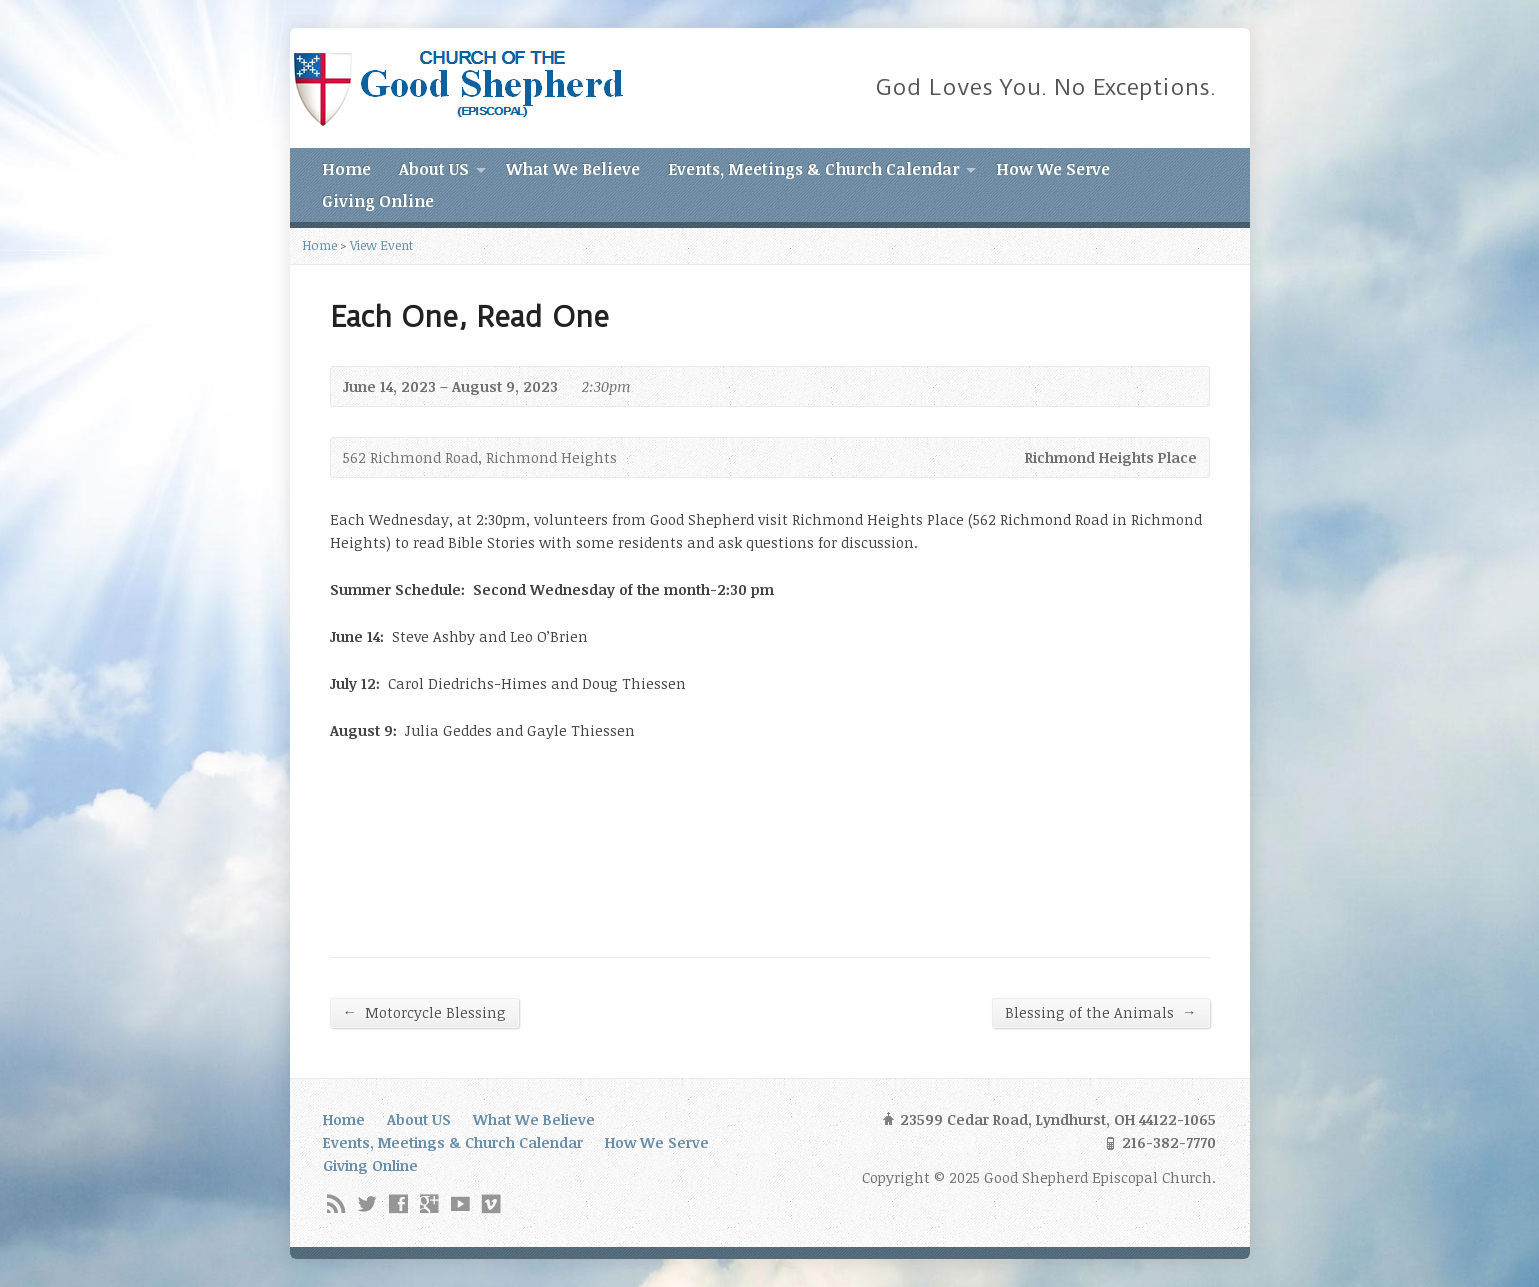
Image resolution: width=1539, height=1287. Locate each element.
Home (346, 169)
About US (434, 169)
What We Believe (573, 169)
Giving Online (378, 201)
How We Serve (1053, 169)
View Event (381, 245)
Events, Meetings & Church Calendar (813, 169)
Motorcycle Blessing (424, 1012)
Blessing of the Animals (1100, 1012)
